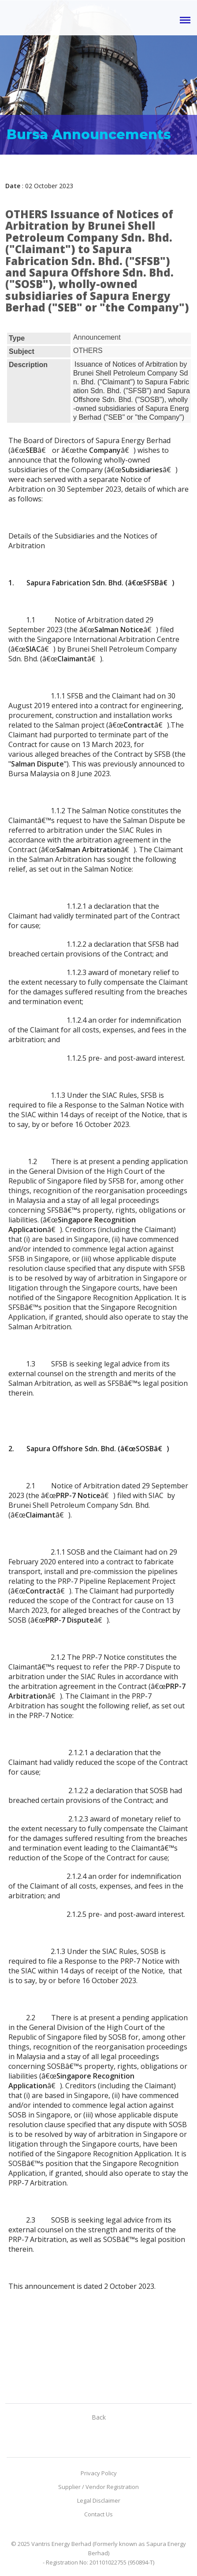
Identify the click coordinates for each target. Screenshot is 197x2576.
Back (99, 2417)
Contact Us (98, 2514)
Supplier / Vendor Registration (98, 2487)
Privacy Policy (99, 2473)
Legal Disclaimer (98, 2500)
